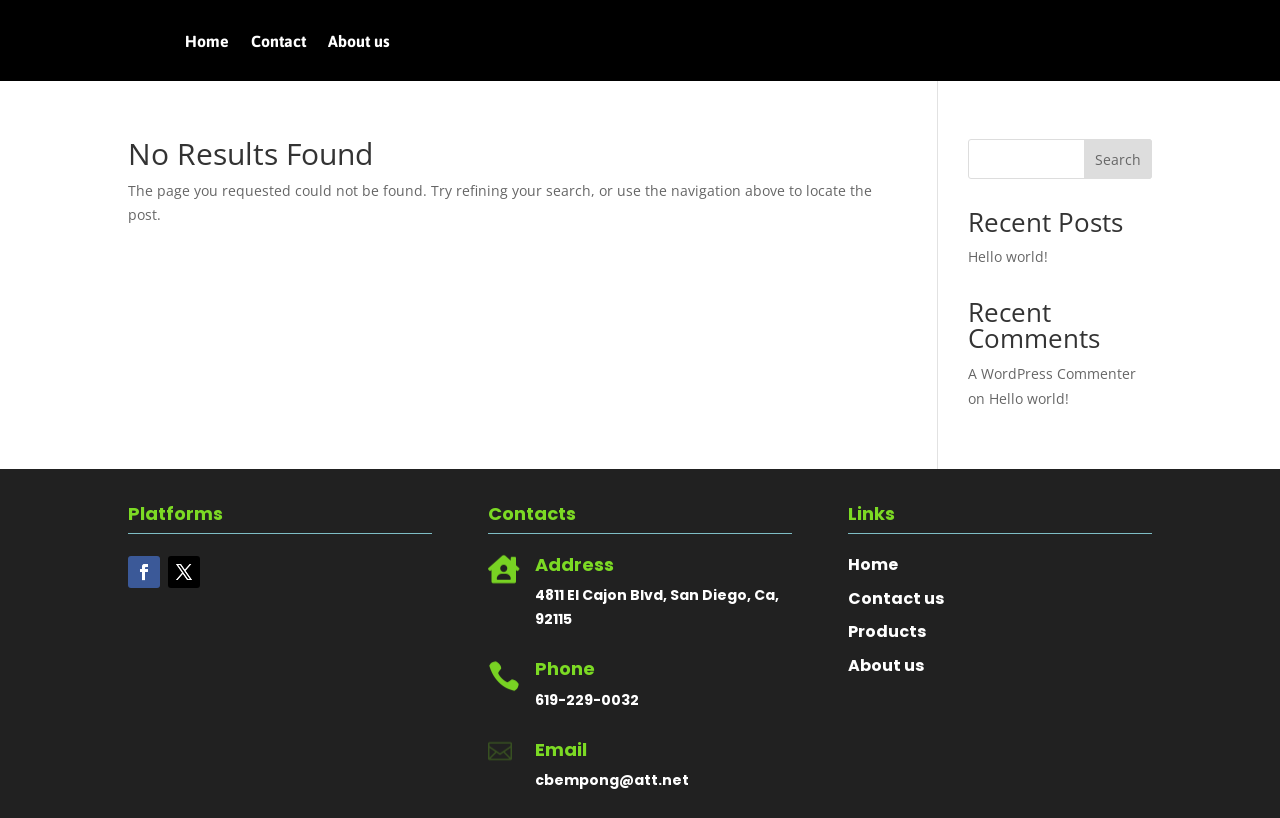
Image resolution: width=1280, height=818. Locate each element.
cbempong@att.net (612, 780)
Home (207, 42)
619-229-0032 (587, 700)
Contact (278, 42)
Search (1118, 159)
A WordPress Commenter (1052, 373)
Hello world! (1008, 256)
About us (359, 42)
